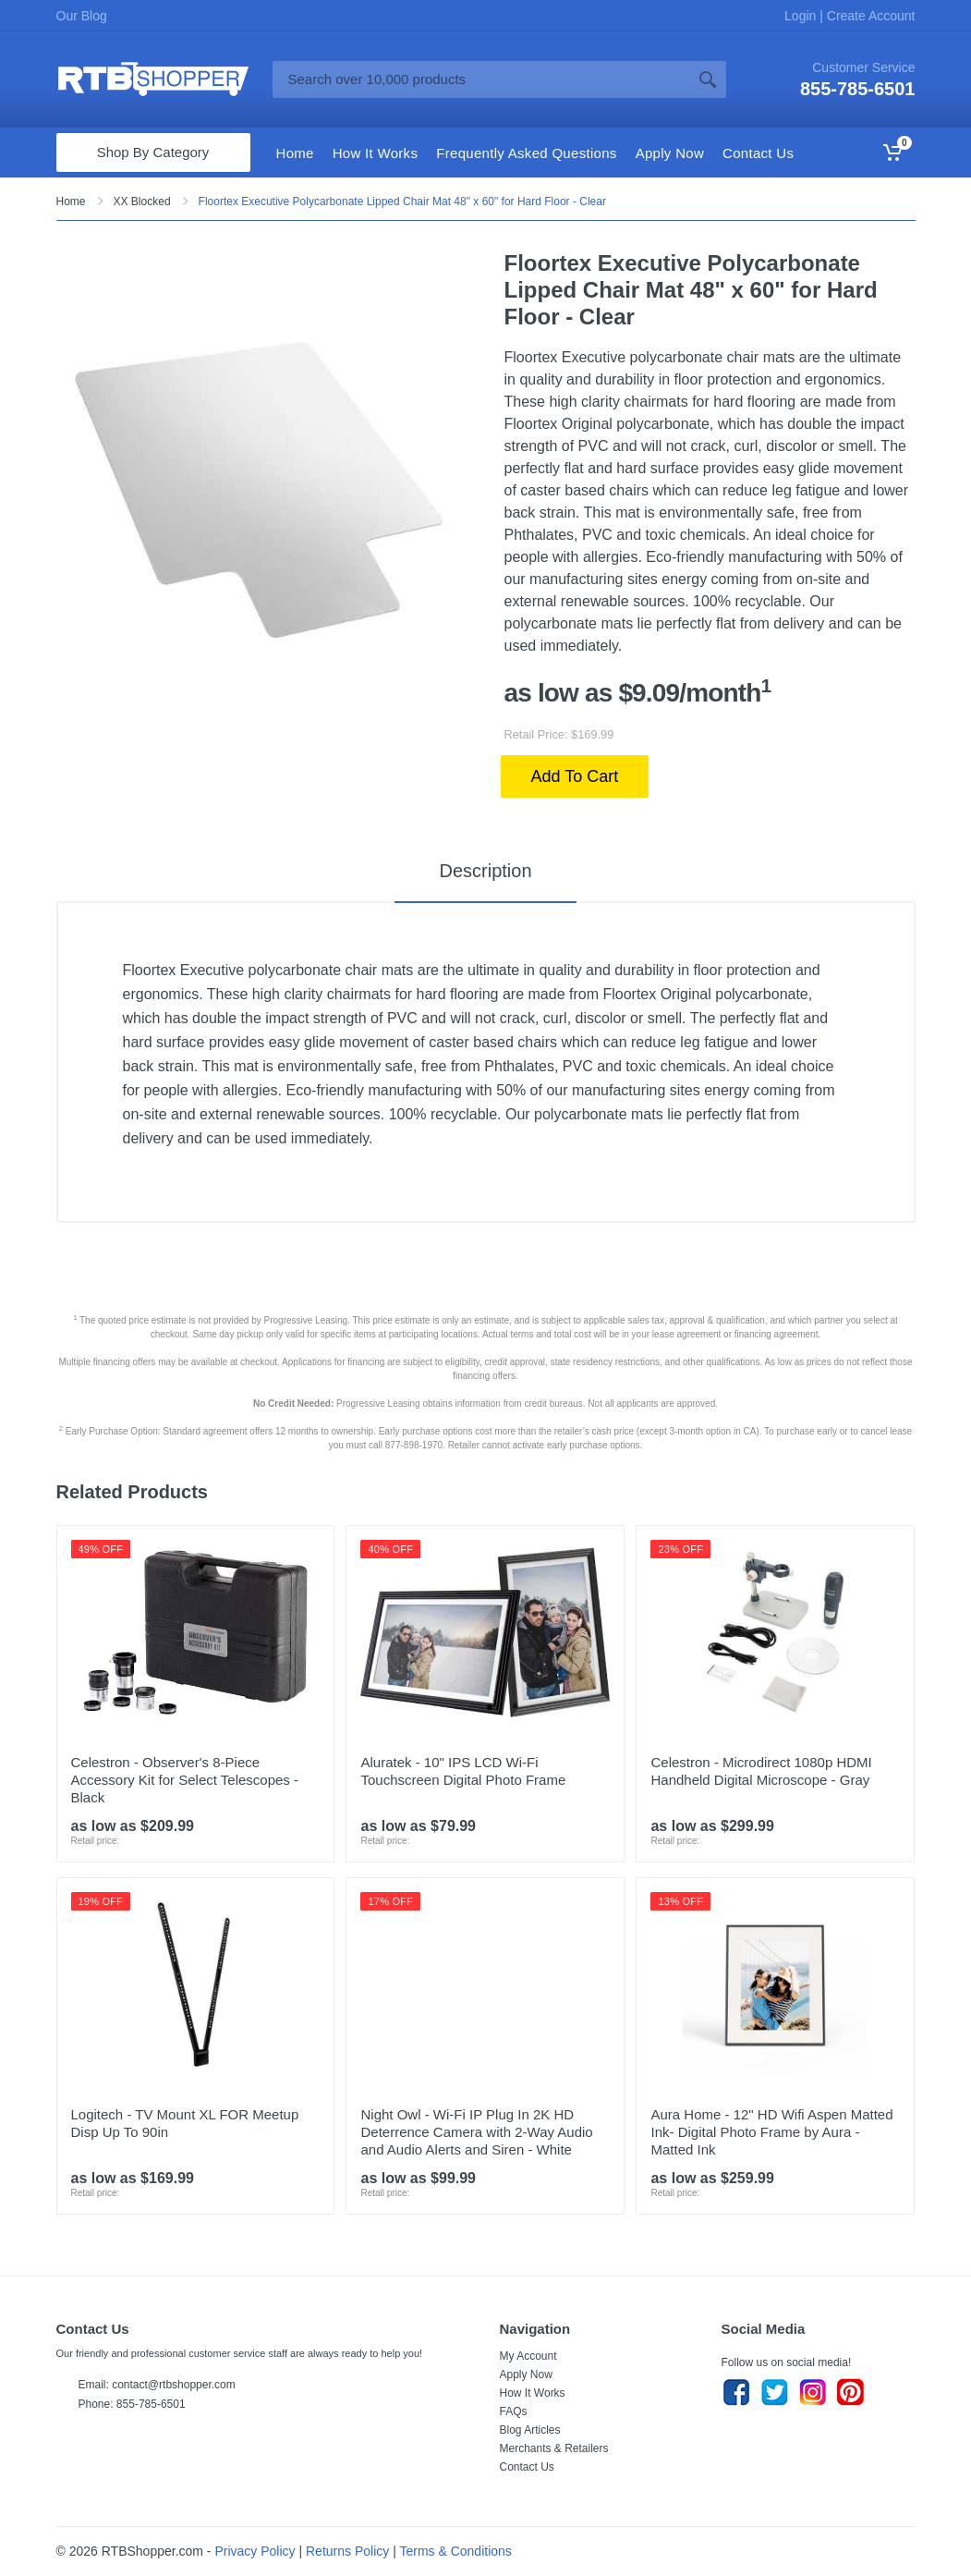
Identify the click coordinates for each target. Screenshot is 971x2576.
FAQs (514, 2411)
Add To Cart (575, 776)
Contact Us (527, 2466)
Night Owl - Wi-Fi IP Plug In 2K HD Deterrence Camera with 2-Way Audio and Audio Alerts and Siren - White (476, 2131)
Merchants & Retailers (554, 2448)
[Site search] (481, 79)
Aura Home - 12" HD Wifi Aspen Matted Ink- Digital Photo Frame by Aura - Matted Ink (771, 2131)
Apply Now (526, 2374)
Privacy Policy (254, 2551)
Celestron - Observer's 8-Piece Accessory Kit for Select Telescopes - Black (185, 1779)
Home (71, 201)
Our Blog (81, 15)
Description (485, 871)
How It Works (532, 2393)
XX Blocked (142, 201)
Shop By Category (153, 152)
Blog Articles (530, 2429)
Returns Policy (347, 2551)
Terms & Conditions (455, 2551)
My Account (528, 2356)
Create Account (869, 15)
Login (801, 15)
